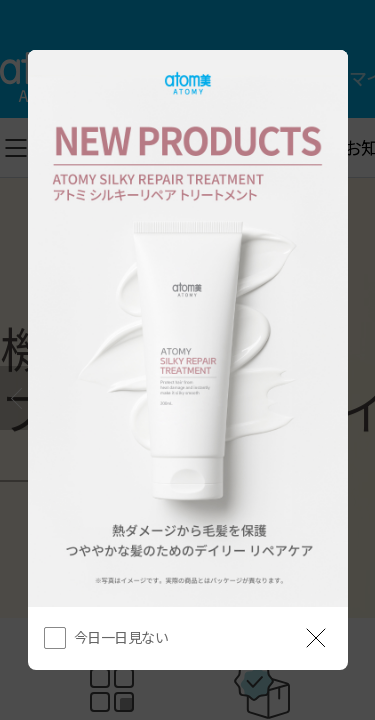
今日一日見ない (121, 637)
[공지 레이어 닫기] (316, 638)
